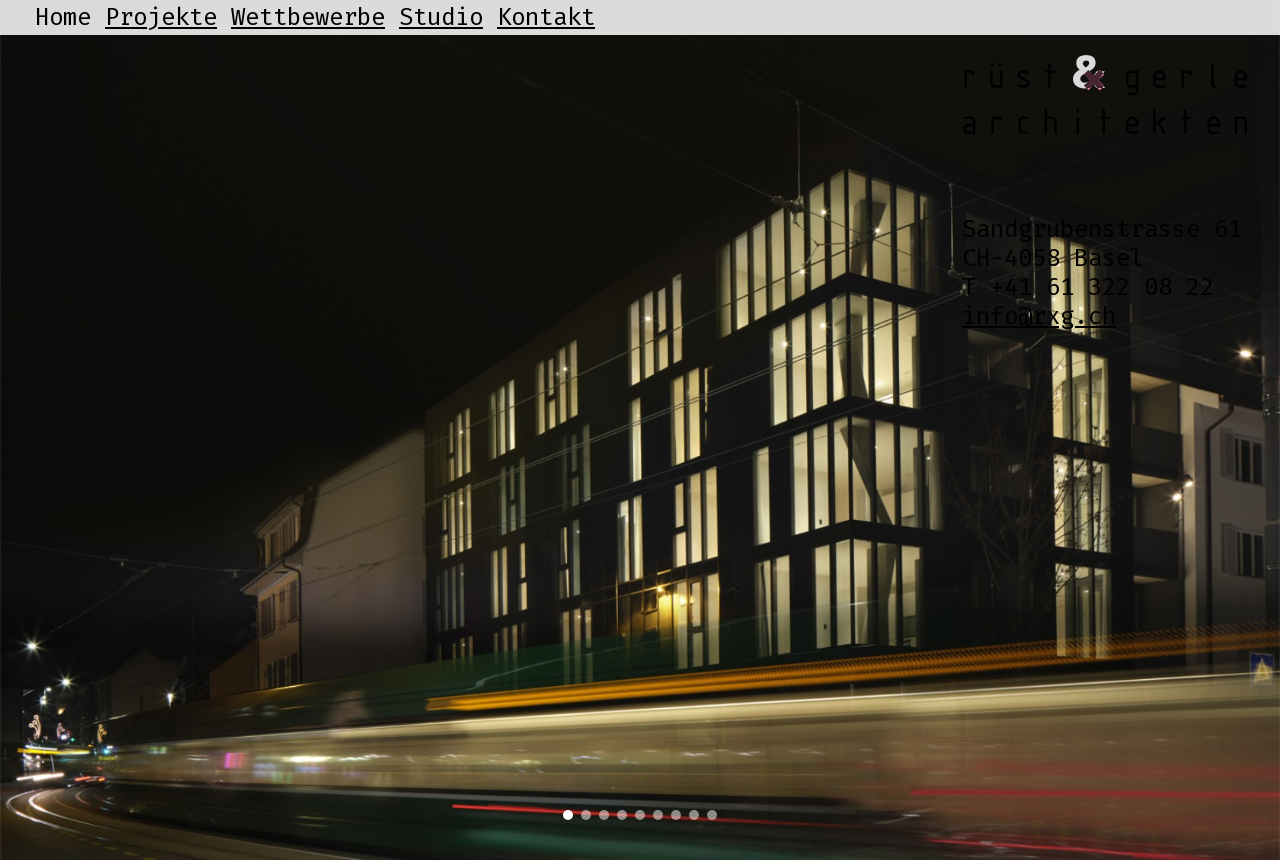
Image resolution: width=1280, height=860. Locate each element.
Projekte (161, 17)
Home (63, 17)
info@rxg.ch (1039, 316)
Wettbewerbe (308, 17)
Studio (441, 17)
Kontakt (546, 17)
